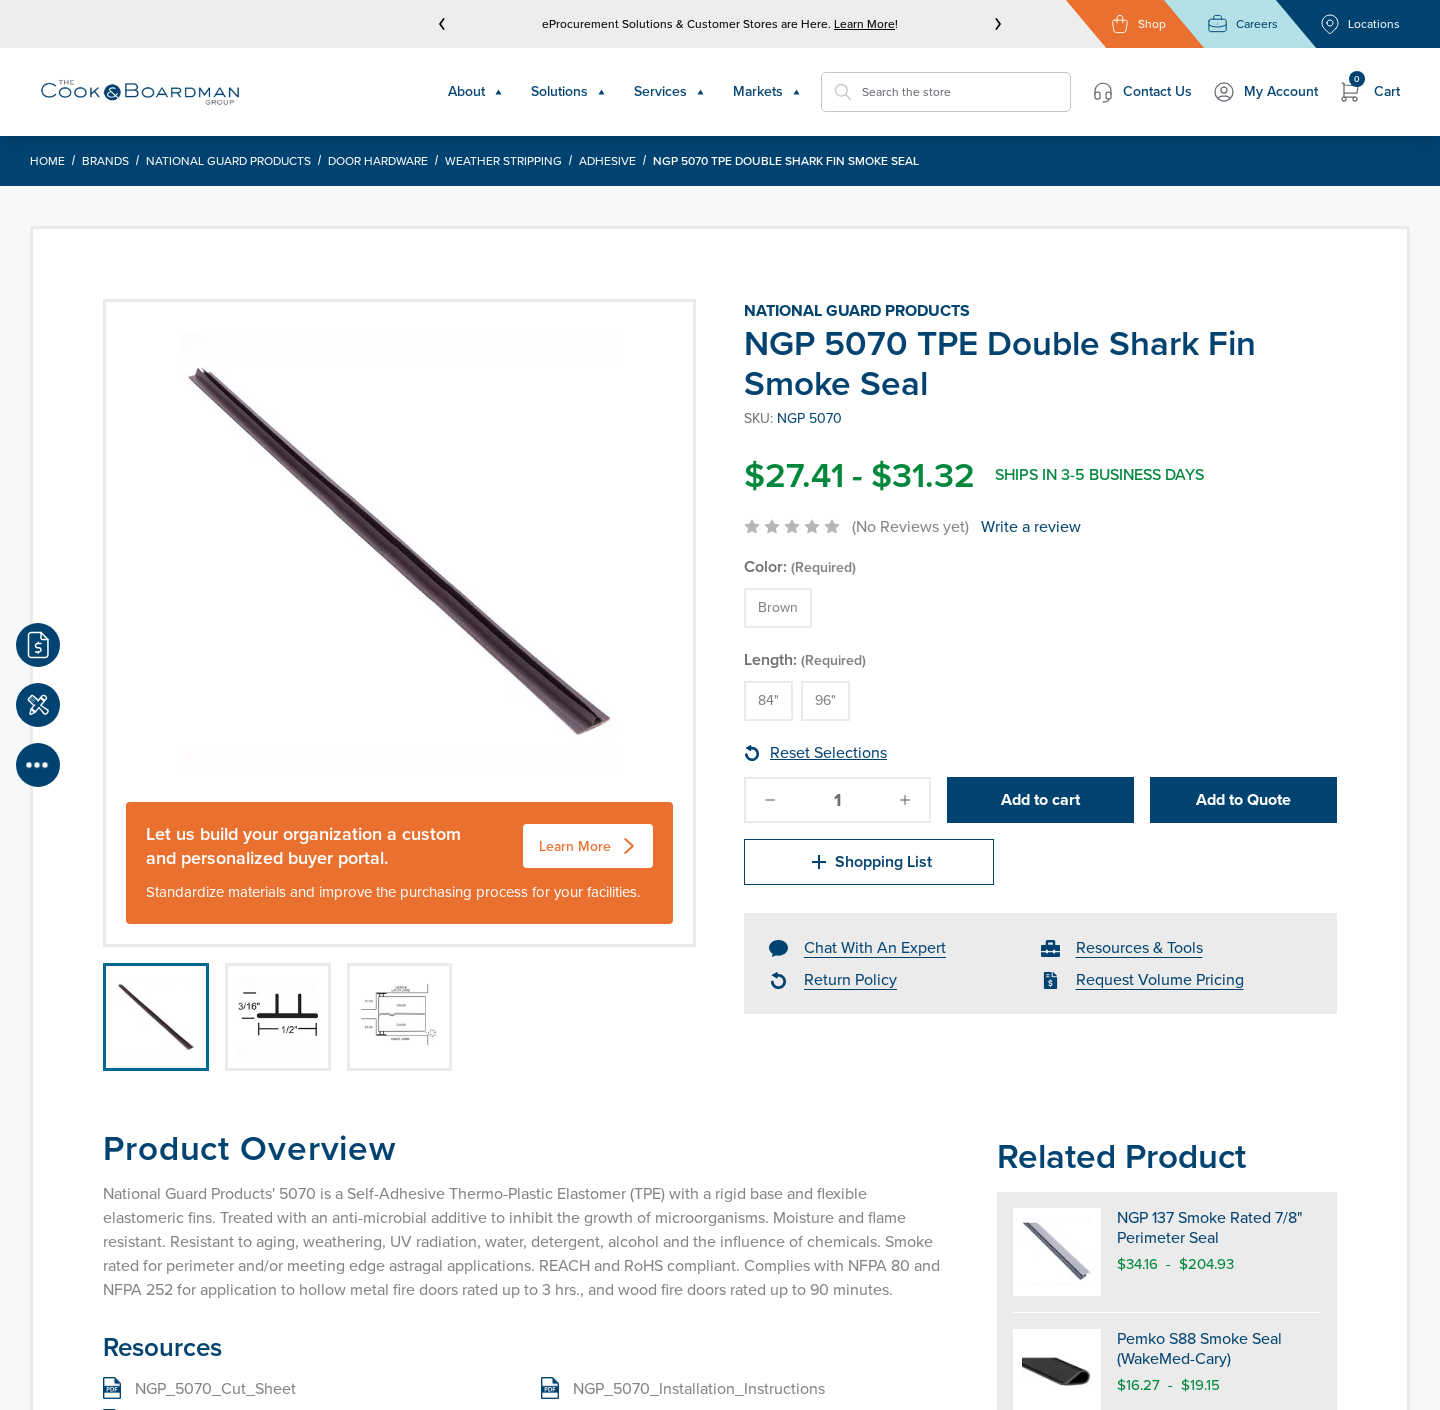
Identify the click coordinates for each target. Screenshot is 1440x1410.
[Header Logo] (140, 92)
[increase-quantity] (905, 800)
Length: (805, 659)
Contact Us (1141, 92)
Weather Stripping (503, 161)
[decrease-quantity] (770, 800)
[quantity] (838, 800)
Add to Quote (1243, 799)
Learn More (864, 24)
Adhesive (607, 161)
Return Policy (850, 979)
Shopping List (869, 862)
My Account (1265, 92)
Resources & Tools (1139, 947)
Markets (767, 91)
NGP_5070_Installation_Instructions (699, 1388)
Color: (800, 566)
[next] (998, 24)
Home (47, 161)
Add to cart (1040, 799)
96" (825, 700)
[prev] (442, 24)
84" (768, 700)
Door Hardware (378, 161)
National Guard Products (228, 161)
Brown (778, 607)
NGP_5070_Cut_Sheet (215, 1388)
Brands (105, 161)
